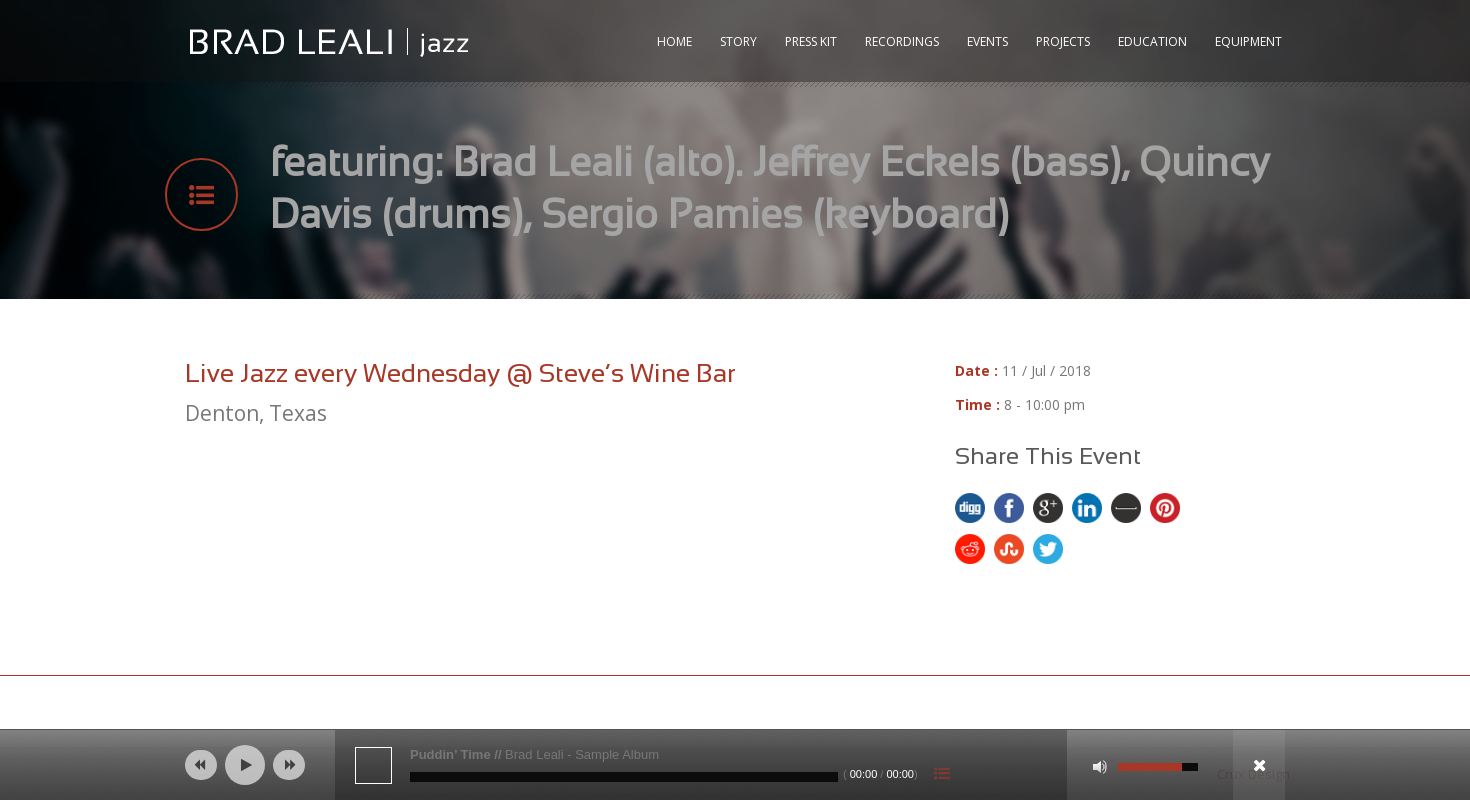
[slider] (624, 777)
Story (738, 41)
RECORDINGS (902, 41)
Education (1152, 41)
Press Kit (811, 41)
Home (674, 41)
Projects (1063, 41)
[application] (735, 765)
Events (987, 41)
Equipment (1248, 41)
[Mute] (1100, 767)
